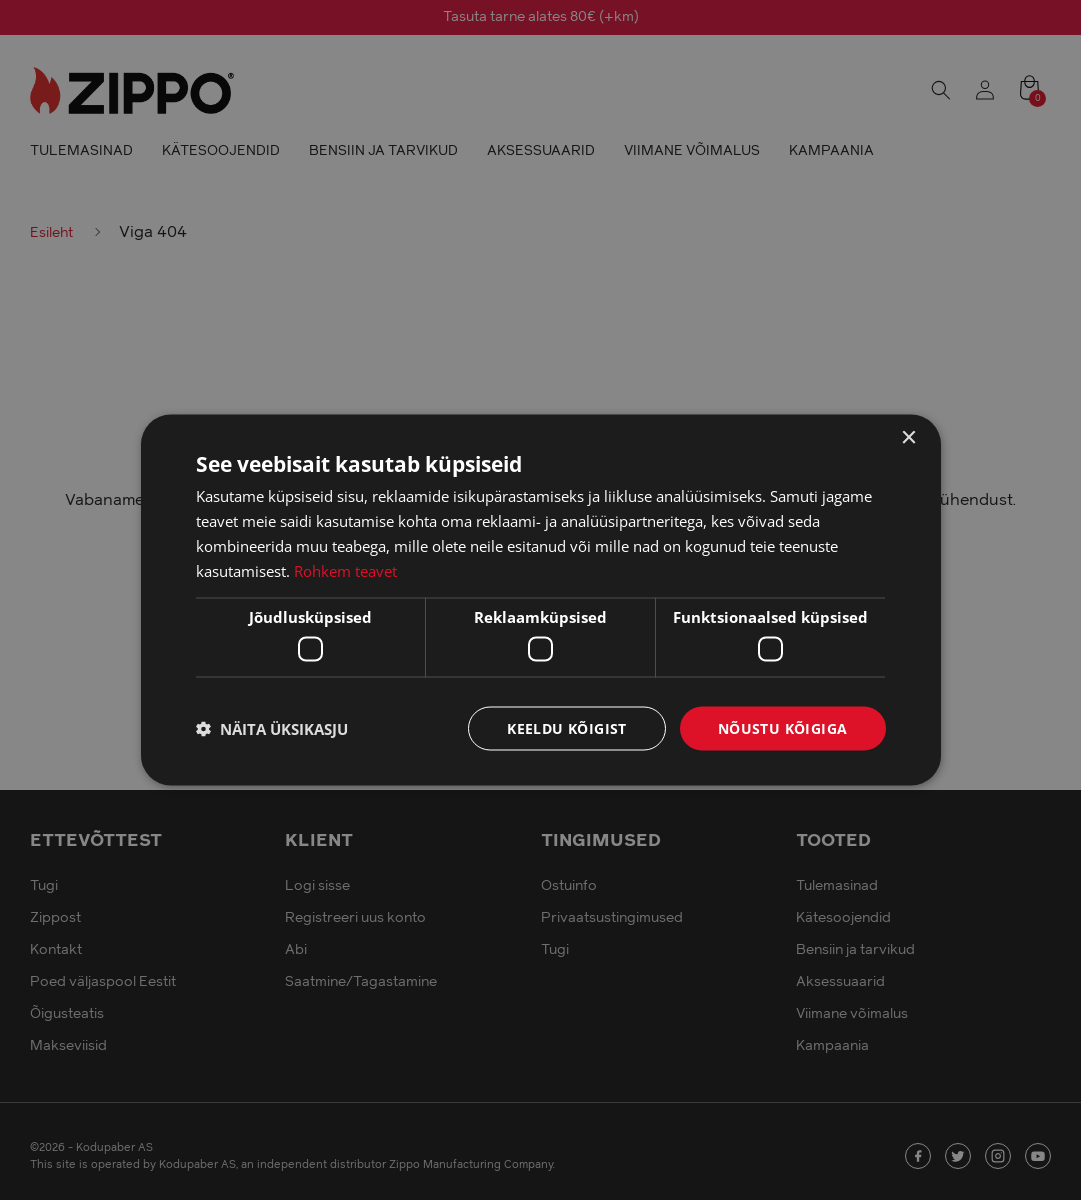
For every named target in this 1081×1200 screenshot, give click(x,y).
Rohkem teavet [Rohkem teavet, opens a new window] (345, 570)
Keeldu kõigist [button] (567, 727)
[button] (272, 728)
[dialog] (540, 600)
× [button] (908, 437)
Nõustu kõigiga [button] (783, 727)
